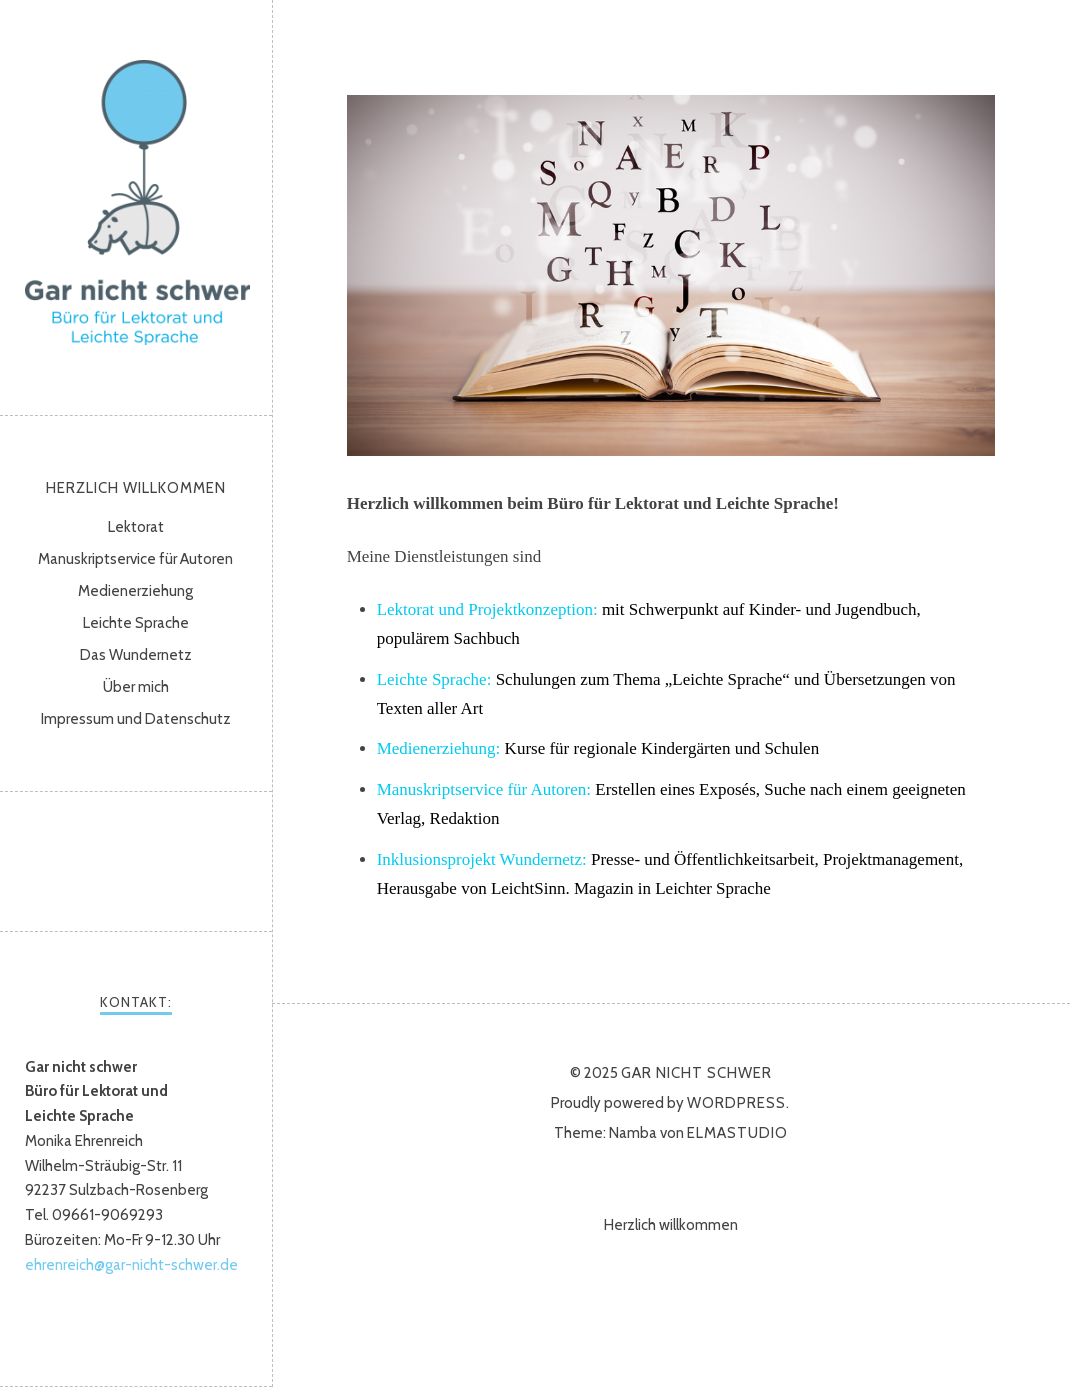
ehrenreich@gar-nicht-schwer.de (131, 1265)
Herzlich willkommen (136, 488)
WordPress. (738, 1103)
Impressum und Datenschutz (136, 719)
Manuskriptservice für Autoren (135, 559)
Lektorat (136, 527)
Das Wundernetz (136, 655)
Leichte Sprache (136, 623)
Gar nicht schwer (137, 202)
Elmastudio (737, 1133)
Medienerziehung (135, 591)
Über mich (136, 687)
